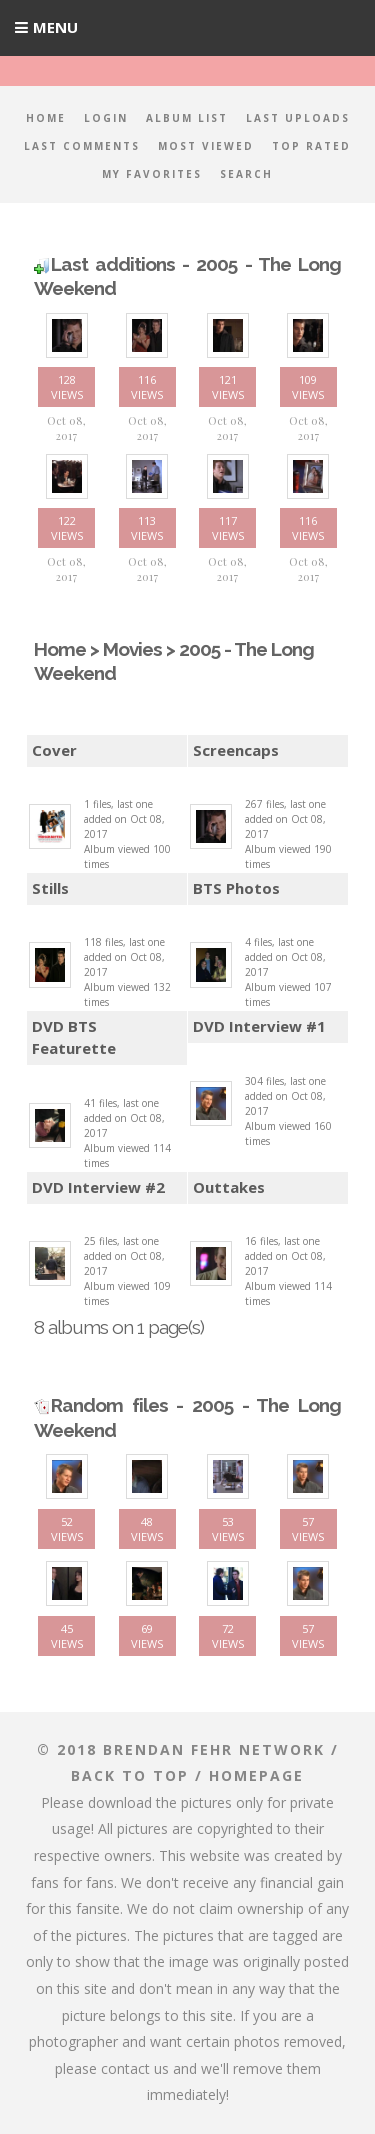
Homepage (256, 1776)
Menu (55, 27)
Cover (54, 750)
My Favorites (152, 174)
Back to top (130, 1776)
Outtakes (229, 1187)
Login (106, 118)
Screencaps (236, 750)
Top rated (311, 146)
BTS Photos (236, 888)
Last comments (82, 146)
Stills (50, 888)
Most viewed (206, 146)
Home (46, 118)
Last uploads (298, 118)
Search (246, 174)
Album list (187, 118)
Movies (132, 649)
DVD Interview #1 (259, 1026)
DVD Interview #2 (98, 1187)
